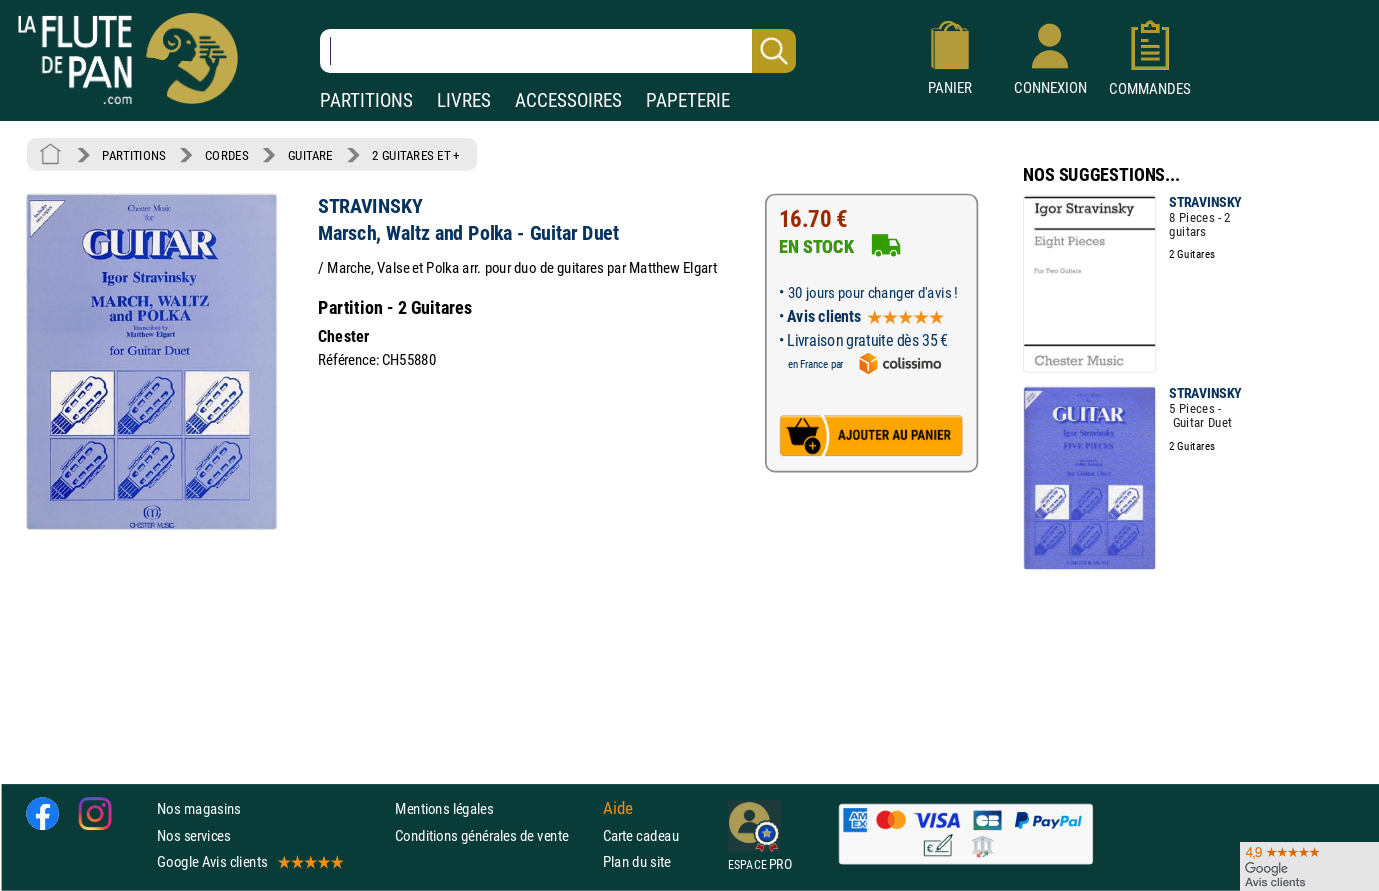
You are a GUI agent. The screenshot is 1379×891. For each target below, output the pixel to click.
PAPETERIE (688, 100)
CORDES (226, 155)
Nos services (193, 835)
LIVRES (464, 100)
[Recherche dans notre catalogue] (558, 51)
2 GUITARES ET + (416, 155)
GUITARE (310, 155)
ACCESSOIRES (568, 100)
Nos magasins (199, 809)
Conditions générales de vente (494, 835)
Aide (618, 809)
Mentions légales (444, 809)
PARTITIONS (366, 100)
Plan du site (637, 861)
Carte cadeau (641, 835)
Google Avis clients (249, 861)
